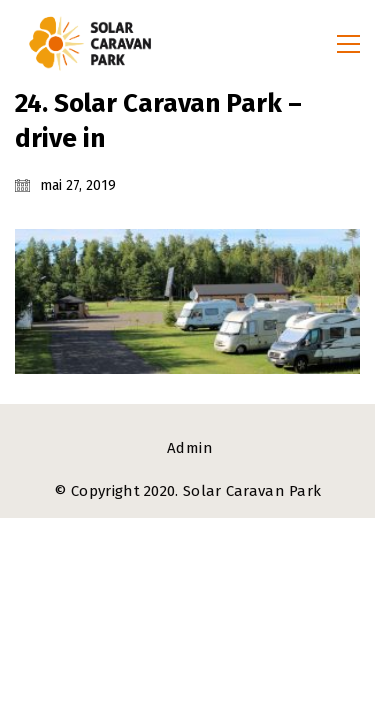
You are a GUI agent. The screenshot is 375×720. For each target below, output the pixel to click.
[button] (348, 44)
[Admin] (190, 449)
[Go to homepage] (90, 43)
